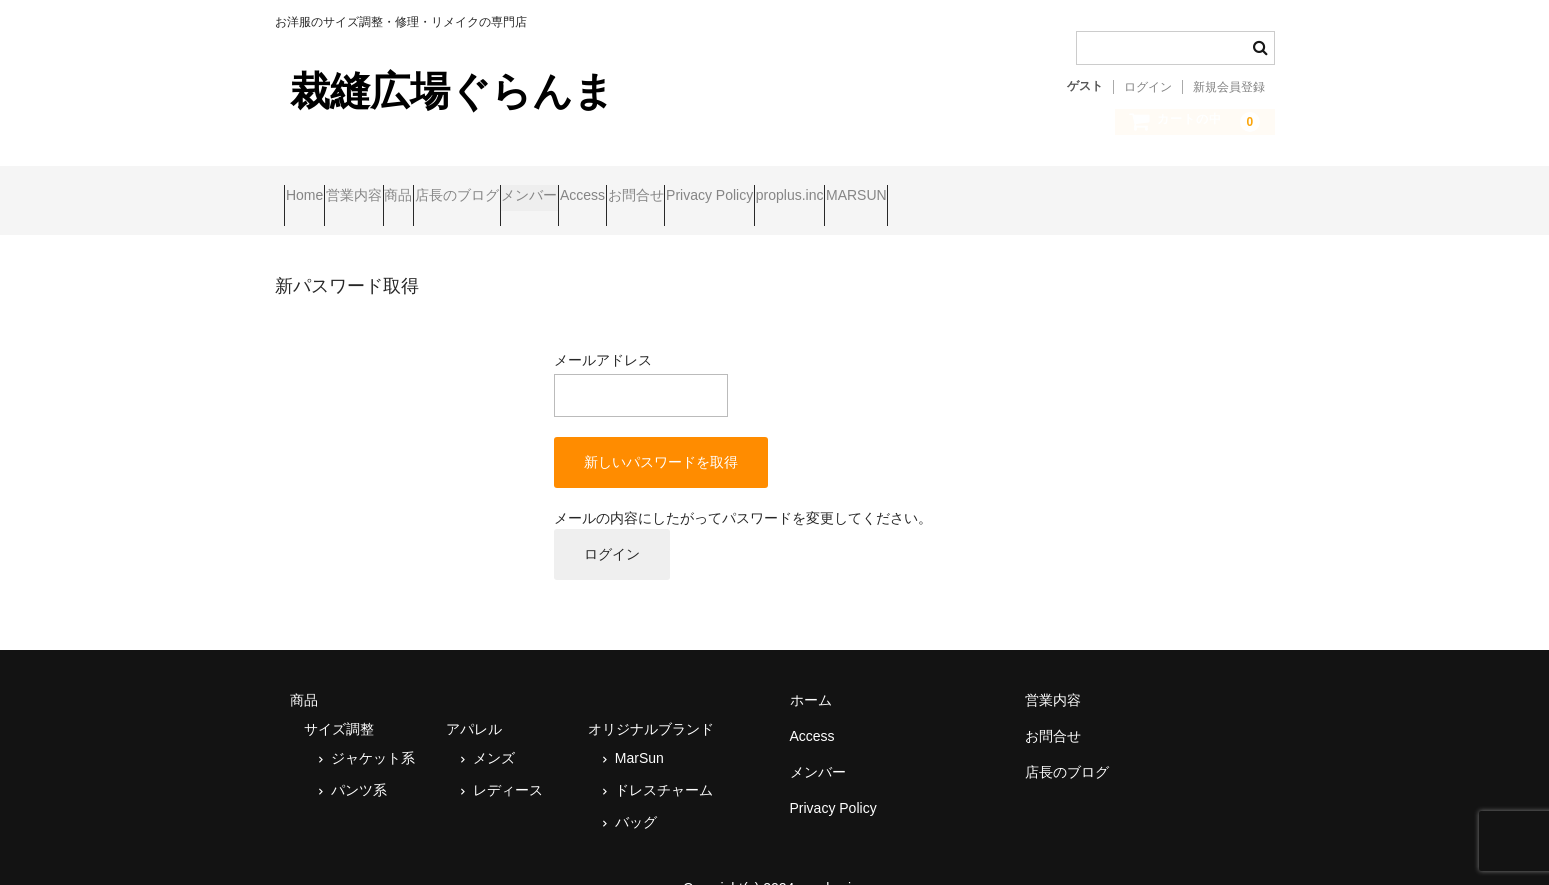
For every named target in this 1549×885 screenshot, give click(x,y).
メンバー (693, 187)
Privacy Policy (988, 187)
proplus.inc (1107, 187)
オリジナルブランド (651, 701)
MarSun (639, 730)
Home (313, 187)
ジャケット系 (373, 730)
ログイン (1148, 87)
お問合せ (876, 187)
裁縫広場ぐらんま (452, 91)
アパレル (474, 701)
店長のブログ (582, 187)
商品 (485, 187)
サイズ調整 (339, 701)
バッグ (636, 794)
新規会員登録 (1229, 87)
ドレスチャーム (664, 762)
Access (784, 187)
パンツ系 (359, 762)
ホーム (811, 672)
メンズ (494, 730)
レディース (508, 762)
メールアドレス (641, 357)
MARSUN (1212, 187)
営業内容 (402, 187)
